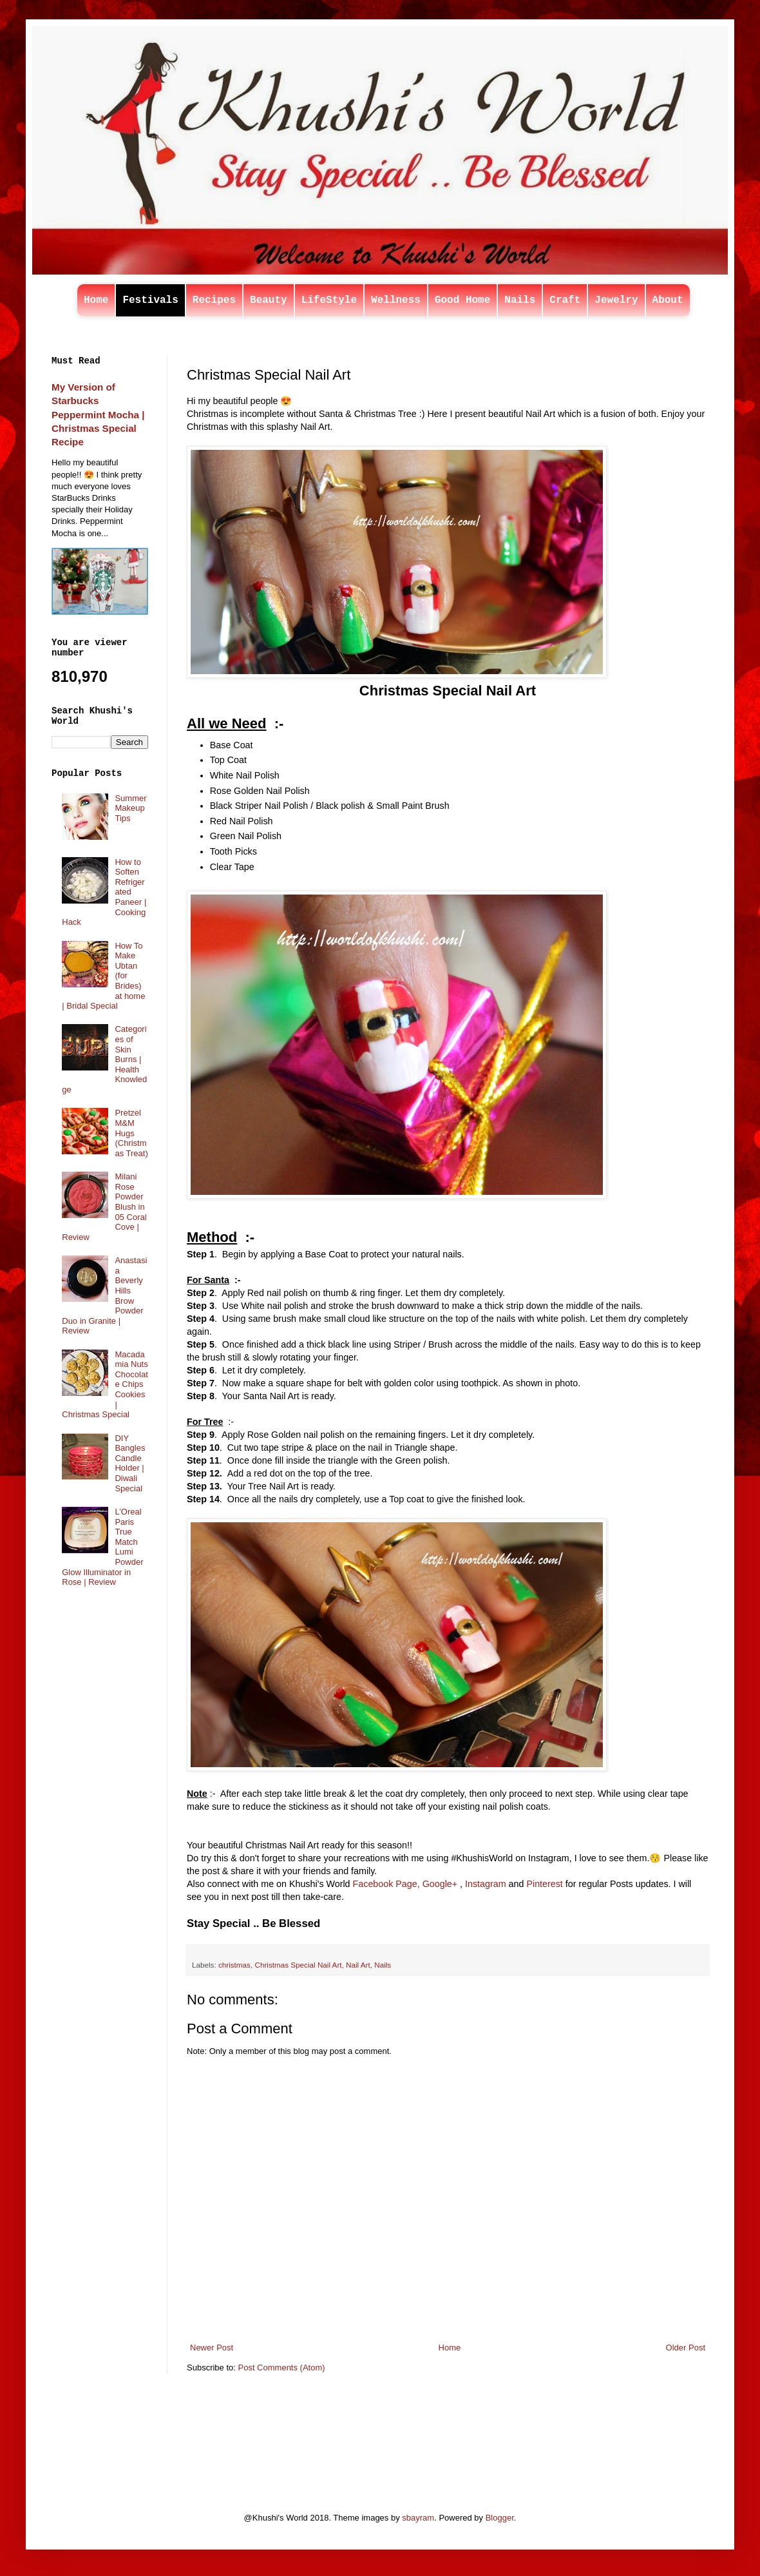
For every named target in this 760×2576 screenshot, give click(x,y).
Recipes (214, 300)
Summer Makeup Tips (130, 808)
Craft (564, 300)
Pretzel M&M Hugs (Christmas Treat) (131, 1132)
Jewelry (616, 300)
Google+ (440, 1884)
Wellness (396, 300)
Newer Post (211, 2347)
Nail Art (358, 1965)
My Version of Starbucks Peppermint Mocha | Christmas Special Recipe (98, 414)
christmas (234, 1965)
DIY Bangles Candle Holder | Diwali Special (130, 1463)
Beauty (268, 300)
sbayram (418, 2518)
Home (96, 300)
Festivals (150, 300)
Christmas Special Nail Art (297, 1965)
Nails (519, 300)
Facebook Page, (386, 1884)
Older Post (685, 2347)
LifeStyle (329, 300)
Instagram (485, 1884)
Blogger (500, 2518)
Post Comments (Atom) (281, 2367)
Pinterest (544, 1884)
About (667, 300)
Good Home (462, 300)
